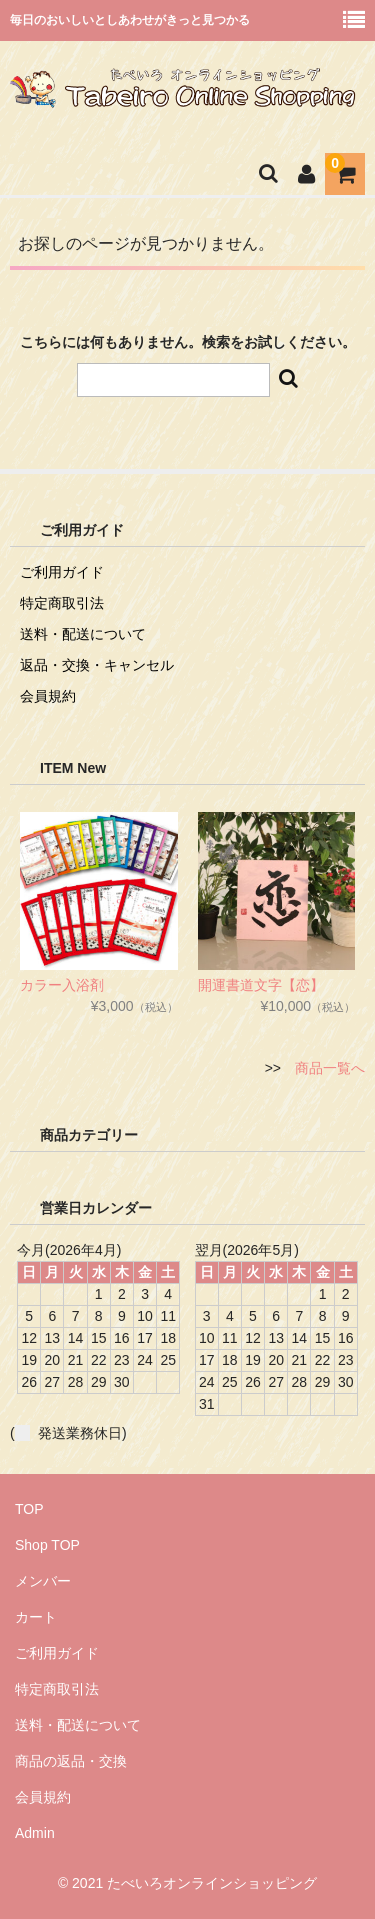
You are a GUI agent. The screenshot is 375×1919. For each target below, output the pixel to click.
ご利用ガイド (62, 572)
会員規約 (48, 696)
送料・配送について (83, 634)
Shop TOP (47, 1545)
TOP (29, 1509)
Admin (35, 1833)
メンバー (43, 1581)
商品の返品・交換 (71, 1761)
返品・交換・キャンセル (97, 665)
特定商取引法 (62, 603)
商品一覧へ (330, 1068)
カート (36, 1617)
